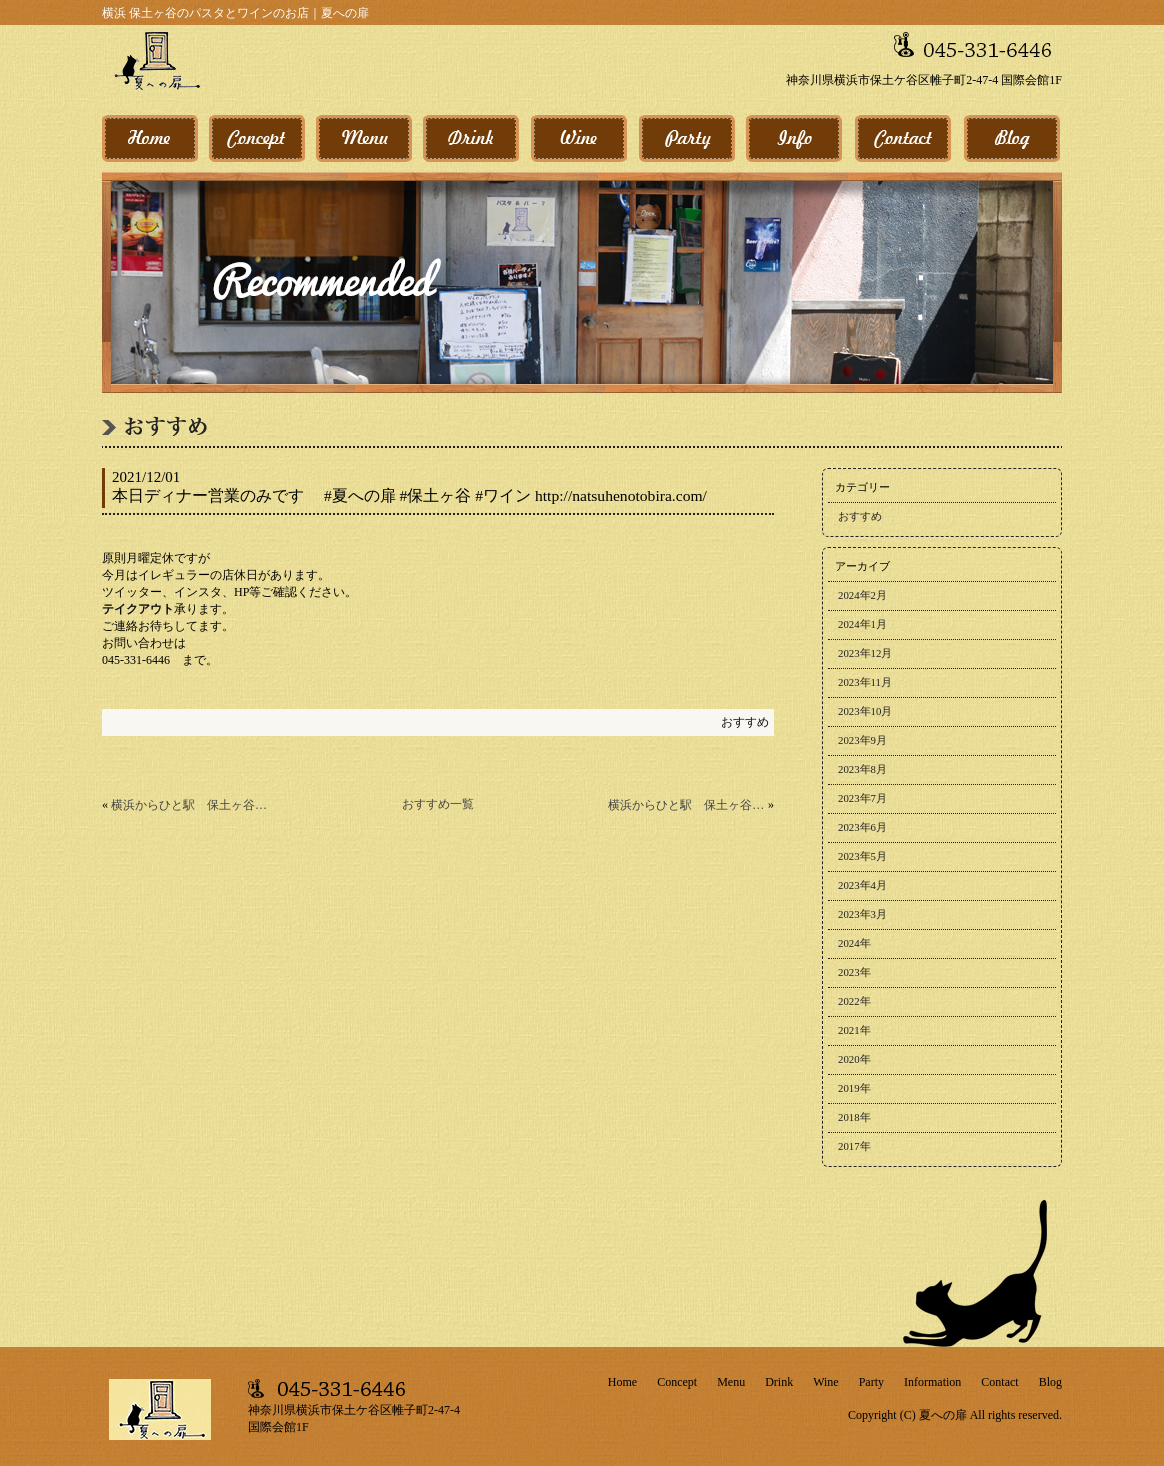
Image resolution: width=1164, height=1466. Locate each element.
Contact (999, 1382)
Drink (779, 1382)
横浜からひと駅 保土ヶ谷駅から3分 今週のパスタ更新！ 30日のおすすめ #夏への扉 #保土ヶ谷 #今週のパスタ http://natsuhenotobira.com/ (686, 805)
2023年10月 (865, 711)
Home (622, 1382)
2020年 (854, 1059)
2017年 (854, 1146)
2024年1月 (862, 624)
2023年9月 (862, 740)
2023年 (854, 972)
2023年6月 (862, 827)
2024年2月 (862, 595)
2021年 (854, 1030)
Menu (731, 1382)
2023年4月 (862, 885)
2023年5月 (862, 856)
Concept (677, 1382)
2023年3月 (862, 914)
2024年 (854, 943)
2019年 (854, 1088)
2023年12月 (865, 653)
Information (932, 1382)
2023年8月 (862, 769)
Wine (826, 1382)
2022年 (854, 1001)
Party (871, 1382)
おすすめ (745, 722)
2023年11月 (865, 682)
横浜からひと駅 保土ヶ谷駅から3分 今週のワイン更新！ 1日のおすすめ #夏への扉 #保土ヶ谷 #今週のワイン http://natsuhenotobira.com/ (189, 805)
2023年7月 (862, 798)
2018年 (854, 1117)
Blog (1050, 1382)
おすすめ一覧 (438, 804)
